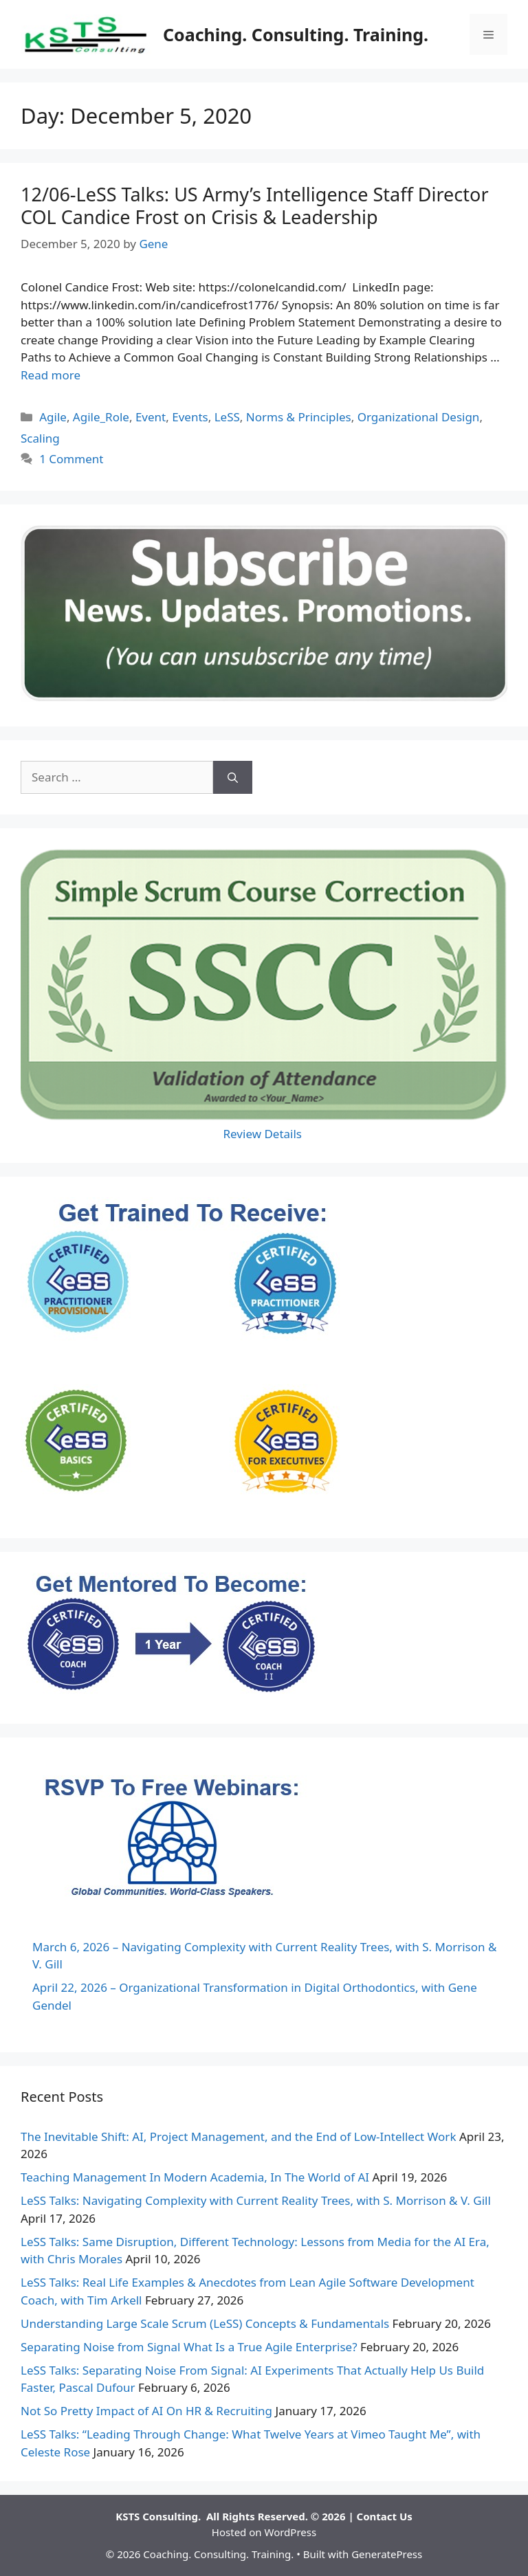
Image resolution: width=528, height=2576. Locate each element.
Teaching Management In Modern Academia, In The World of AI (195, 2177)
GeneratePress (386, 2554)
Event (150, 417)
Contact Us (384, 2516)
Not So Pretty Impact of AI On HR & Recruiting (146, 2411)
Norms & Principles (298, 417)
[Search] (232, 777)
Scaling (40, 438)
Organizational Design (419, 417)
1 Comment (71, 459)
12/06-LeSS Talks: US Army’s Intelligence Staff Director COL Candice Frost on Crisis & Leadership (255, 205)
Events (190, 417)
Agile (53, 417)
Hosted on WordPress (264, 2532)
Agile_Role (101, 417)
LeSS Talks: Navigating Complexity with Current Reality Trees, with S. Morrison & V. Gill (256, 2200)
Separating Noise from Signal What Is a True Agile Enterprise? (189, 2347)
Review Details (264, 1134)
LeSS (227, 417)
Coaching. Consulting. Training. (295, 34)
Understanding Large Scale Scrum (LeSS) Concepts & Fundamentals (205, 2323)
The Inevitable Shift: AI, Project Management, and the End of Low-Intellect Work (238, 2136)
